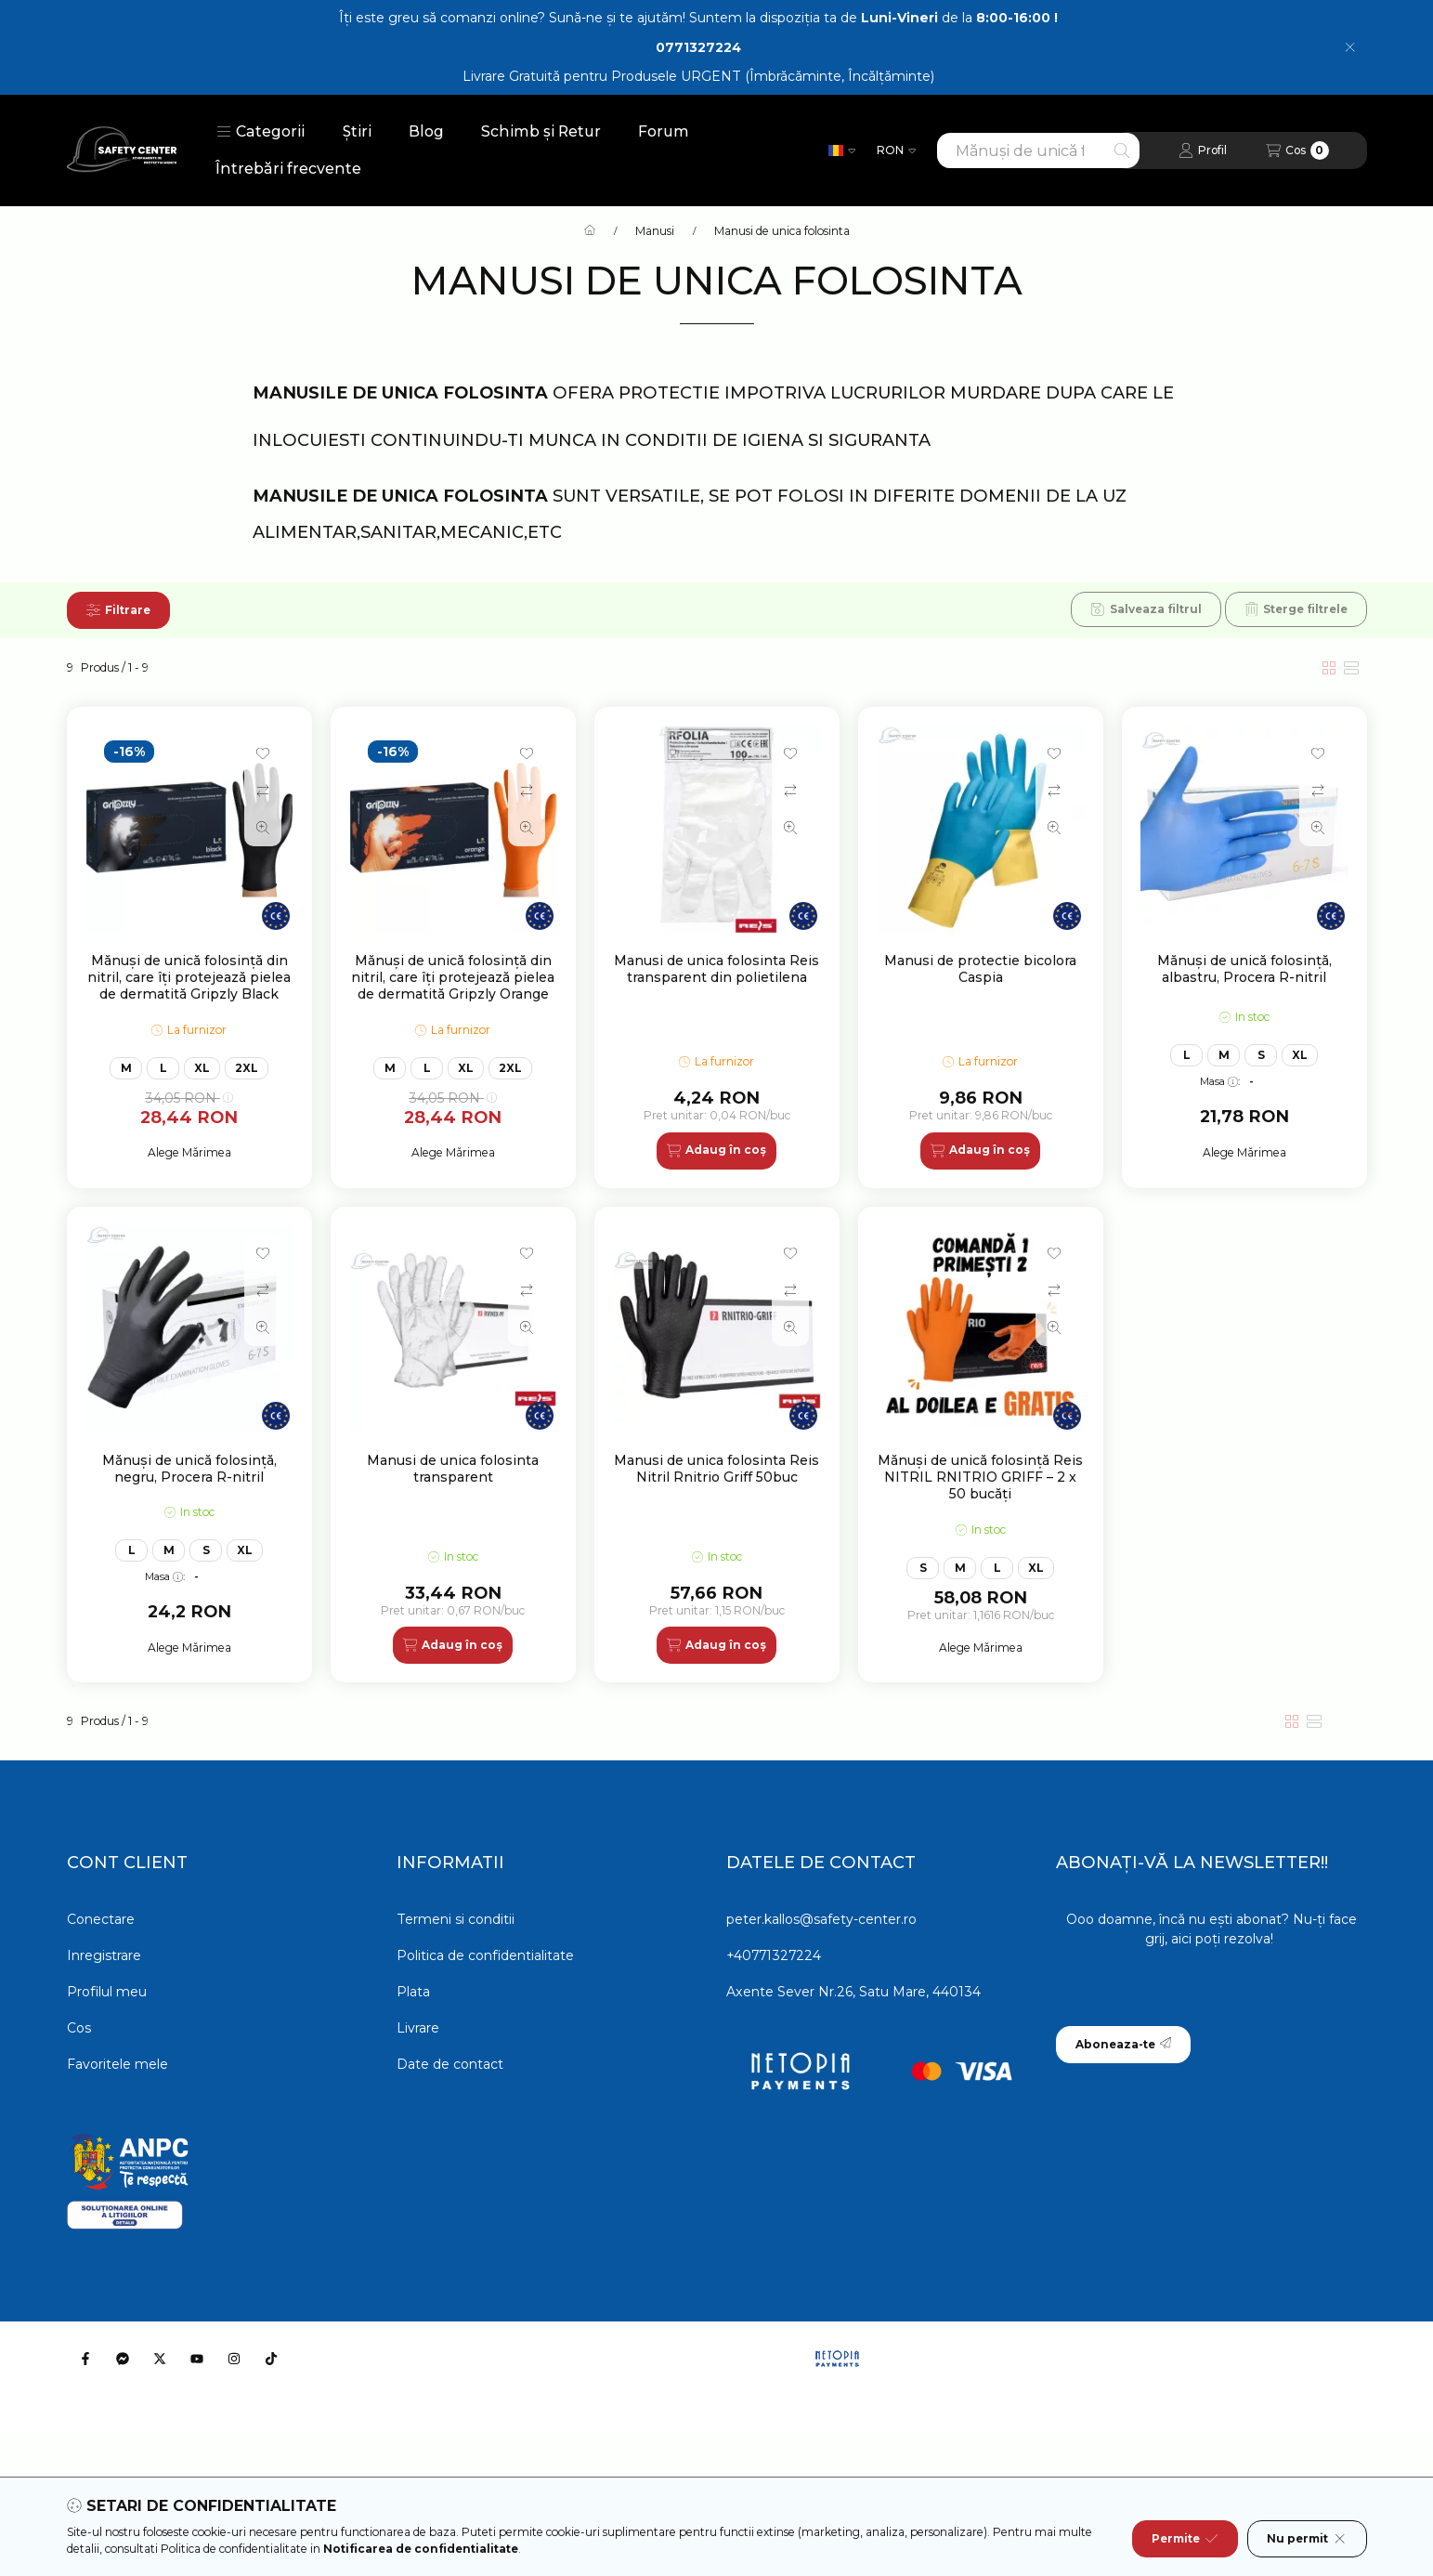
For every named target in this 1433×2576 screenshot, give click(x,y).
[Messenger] (122, 2358)
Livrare (418, 2028)
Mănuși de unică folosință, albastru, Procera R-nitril (1244, 969)
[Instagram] (234, 2358)
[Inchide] (1350, 47)
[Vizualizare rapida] (262, 827)
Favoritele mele (117, 2064)
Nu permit (1307, 2538)
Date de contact (450, 2064)
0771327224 (698, 47)
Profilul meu (107, 1991)
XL (202, 1068)
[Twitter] (159, 2358)
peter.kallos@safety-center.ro (821, 1919)
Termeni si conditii (456, 1919)
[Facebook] (85, 2358)
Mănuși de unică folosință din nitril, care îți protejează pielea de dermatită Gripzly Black (189, 977)
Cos (79, 2028)
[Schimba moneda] (896, 150)
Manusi (654, 231)
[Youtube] (196, 2358)
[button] (260, 131)
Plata (413, 1991)
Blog (426, 131)
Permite (1185, 2538)
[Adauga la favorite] (262, 753)
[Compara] (262, 790)
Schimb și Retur (541, 131)
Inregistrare (104, 1955)
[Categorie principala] (589, 231)
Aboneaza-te (1123, 2044)
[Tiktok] (271, 2358)
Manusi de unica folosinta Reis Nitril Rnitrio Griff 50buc (716, 1468)
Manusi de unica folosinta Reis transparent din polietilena (716, 969)
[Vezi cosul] (1297, 150)
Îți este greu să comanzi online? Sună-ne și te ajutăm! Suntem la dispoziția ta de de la (698, 17)
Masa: (1220, 1081)
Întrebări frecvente (288, 168)
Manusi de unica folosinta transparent (453, 1468)
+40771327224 (773, 1955)
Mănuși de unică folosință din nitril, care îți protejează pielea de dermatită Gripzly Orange (452, 977)
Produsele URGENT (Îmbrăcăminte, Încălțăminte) (772, 76)
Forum (663, 131)
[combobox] (1038, 150)
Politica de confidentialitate (485, 1955)
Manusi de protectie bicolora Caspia (980, 969)
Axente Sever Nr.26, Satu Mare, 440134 (853, 1991)
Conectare (101, 1919)
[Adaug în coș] (716, 1151)
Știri (357, 131)
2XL (246, 1068)
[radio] (1351, 668)
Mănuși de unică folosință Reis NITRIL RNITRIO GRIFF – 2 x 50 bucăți (980, 1477)
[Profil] (1203, 150)
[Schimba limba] (841, 150)
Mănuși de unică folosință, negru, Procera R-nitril (189, 1468)
